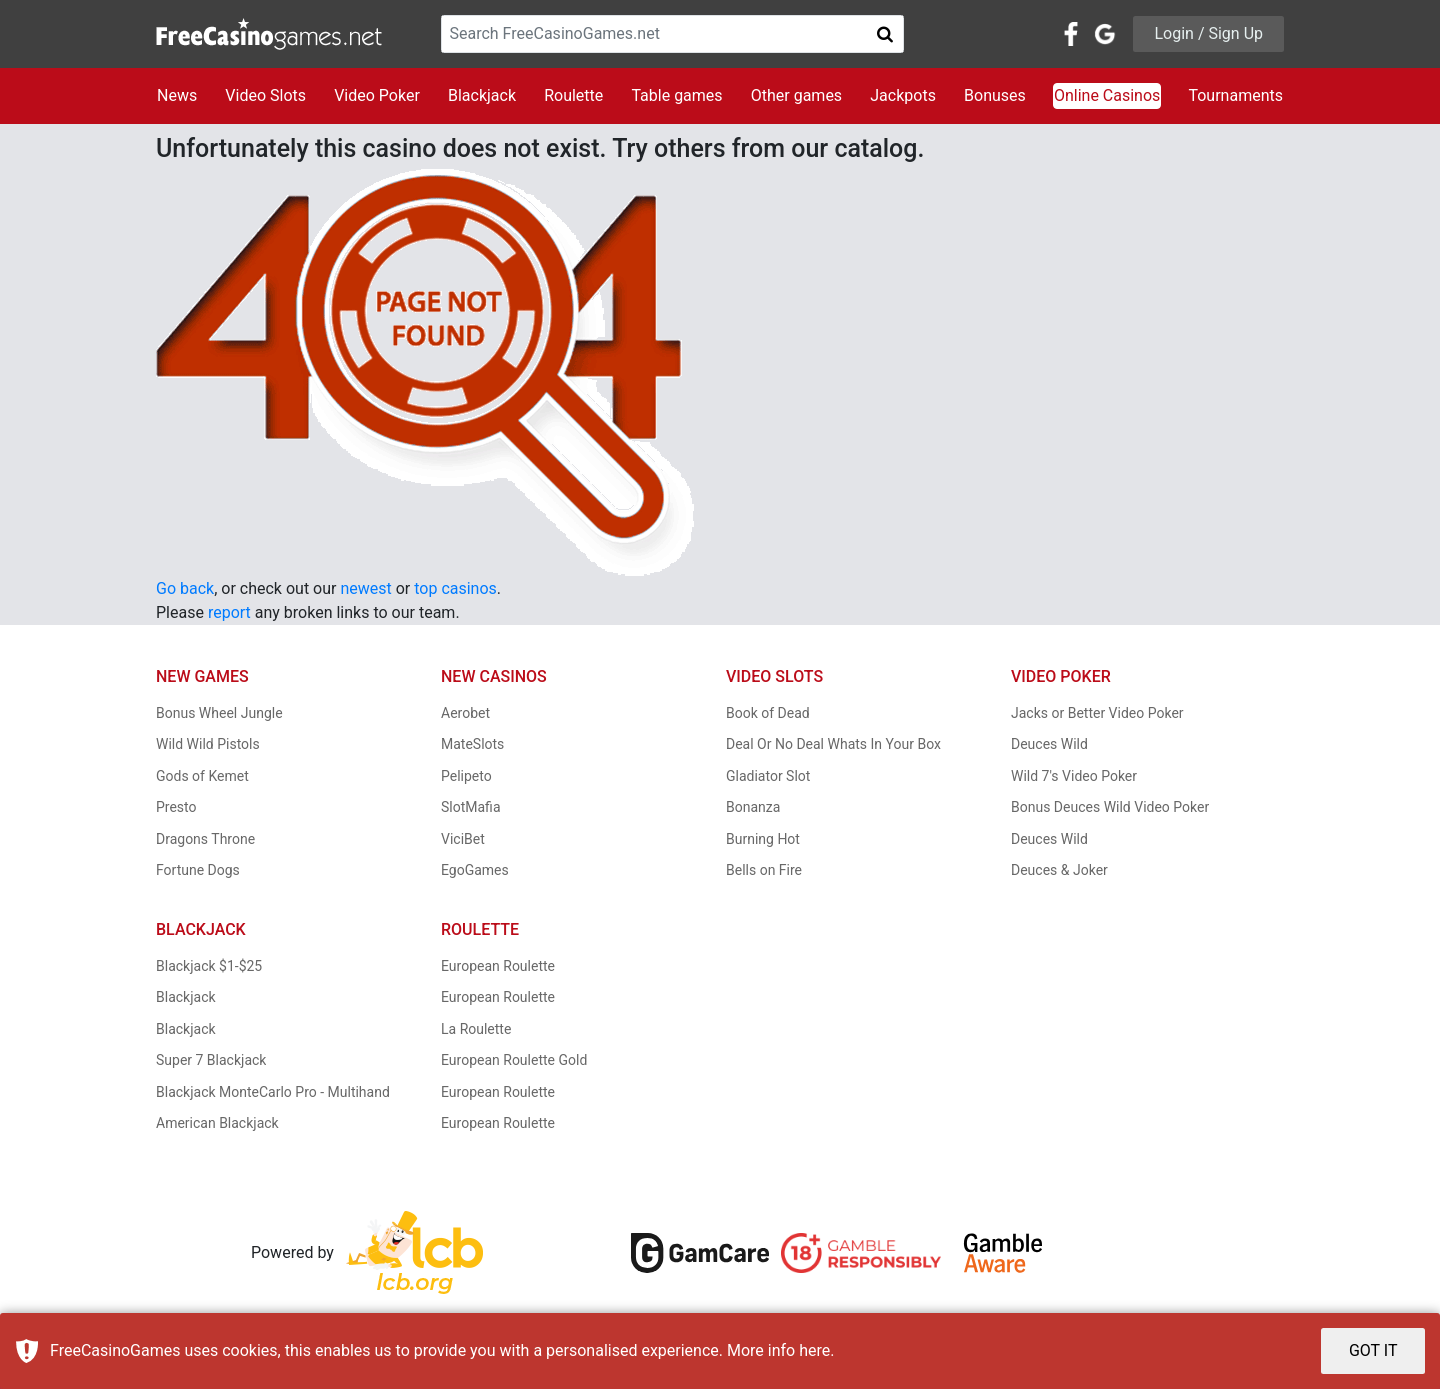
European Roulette (498, 966)
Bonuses (995, 95)
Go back (185, 588)
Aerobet (465, 713)
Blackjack (482, 95)
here (814, 1350)
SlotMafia (471, 807)
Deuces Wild (1049, 744)
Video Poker (377, 95)
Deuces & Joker (1059, 870)
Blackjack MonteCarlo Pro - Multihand (273, 1092)
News (177, 95)
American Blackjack (217, 1123)
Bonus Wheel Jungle (219, 713)
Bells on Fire (764, 870)
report (229, 612)
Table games (676, 95)
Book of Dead (768, 713)
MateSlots (472, 744)
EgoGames (475, 870)
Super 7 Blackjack (211, 1060)
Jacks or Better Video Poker (1097, 713)
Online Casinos (1107, 95)
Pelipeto (466, 776)
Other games (796, 95)
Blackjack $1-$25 (209, 966)
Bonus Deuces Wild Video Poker (1110, 807)
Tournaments (1235, 95)
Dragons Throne (205, 839)
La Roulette (476, 1029)
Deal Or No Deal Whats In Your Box (833, 744)
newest (365, 588)
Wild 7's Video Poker (1074, 776)
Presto (176, 807)
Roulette (573, 95)
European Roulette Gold (514, 1060)
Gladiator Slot (768, 776)
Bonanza (753, 807)
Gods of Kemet (202, 776)
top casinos (455, 588)
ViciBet (463, 839)
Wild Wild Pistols (208, 744)
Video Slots (265, 95)
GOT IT (1373, 1350)
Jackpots (903, 95)
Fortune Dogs (198, 870)
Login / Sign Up (1208, 33)
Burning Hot (763, 839)
